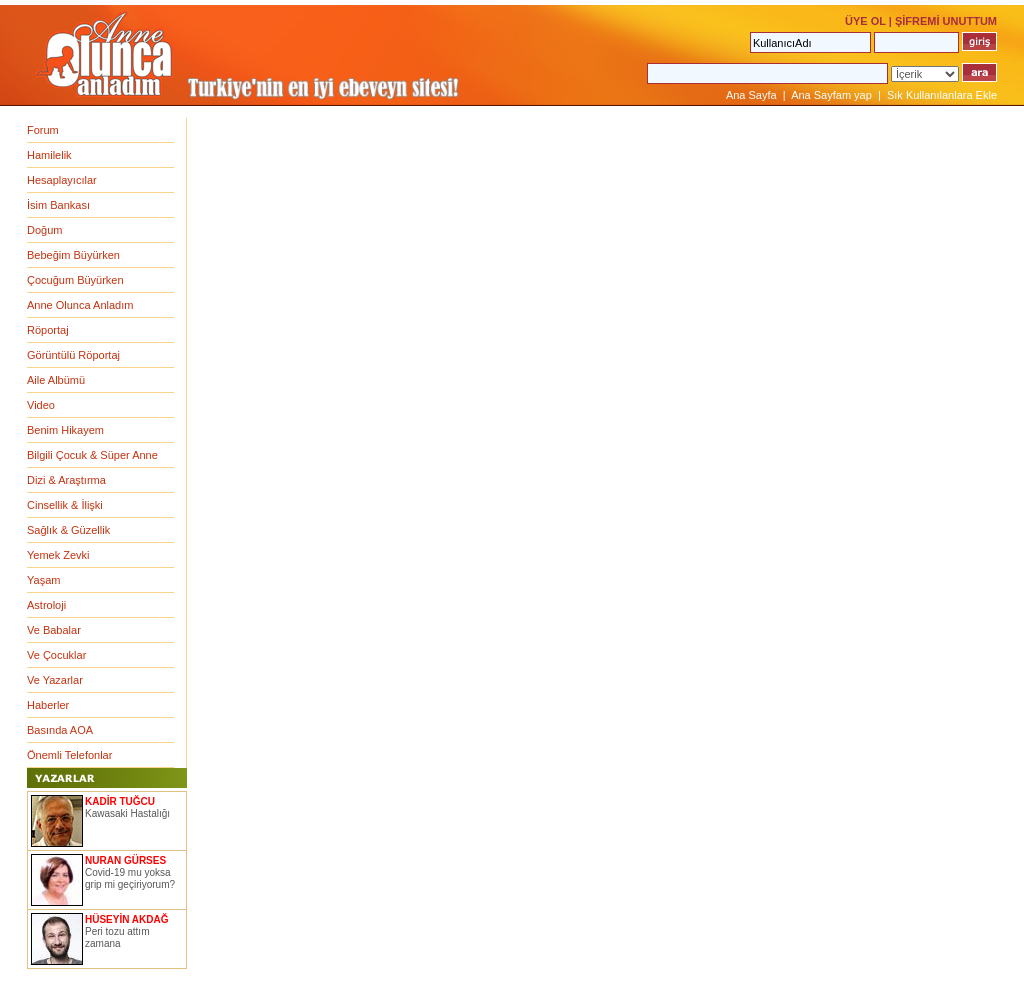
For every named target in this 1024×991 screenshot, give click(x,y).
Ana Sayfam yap (831, 95)
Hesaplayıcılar (62, 180)
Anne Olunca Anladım (80, 305)
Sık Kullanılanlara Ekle (942, 95)
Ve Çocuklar (56, 655)
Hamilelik (49, 155)
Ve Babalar (54, 630)
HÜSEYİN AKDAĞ (127, 919)
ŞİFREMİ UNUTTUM (946, 21)
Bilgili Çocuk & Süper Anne (92, 455)
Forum (43, 130)
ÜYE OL (865, 21)
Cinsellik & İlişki (65, 505)
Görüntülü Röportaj (73, 355)
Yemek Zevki (58, 555)
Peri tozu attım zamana (117, 937)
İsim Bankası (58, 205)
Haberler (48, 705)
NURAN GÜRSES (125, 860)
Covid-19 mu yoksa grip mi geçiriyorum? (130, 878)
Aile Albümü (56, 380)
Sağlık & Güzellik (68, 530)
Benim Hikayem (65, 430)
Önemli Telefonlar (69, 755)
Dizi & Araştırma (66, 480)
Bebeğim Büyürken (73, 255)
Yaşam (43, 580)
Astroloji (46, 605)
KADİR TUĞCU (120, 801)
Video (41, 405)
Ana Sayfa (751, 95)
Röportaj (48, 330)
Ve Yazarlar (55, 680)
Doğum (44, 230)
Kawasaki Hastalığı (127, 813)
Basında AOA (60, 730)
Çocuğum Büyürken (75, 280)
